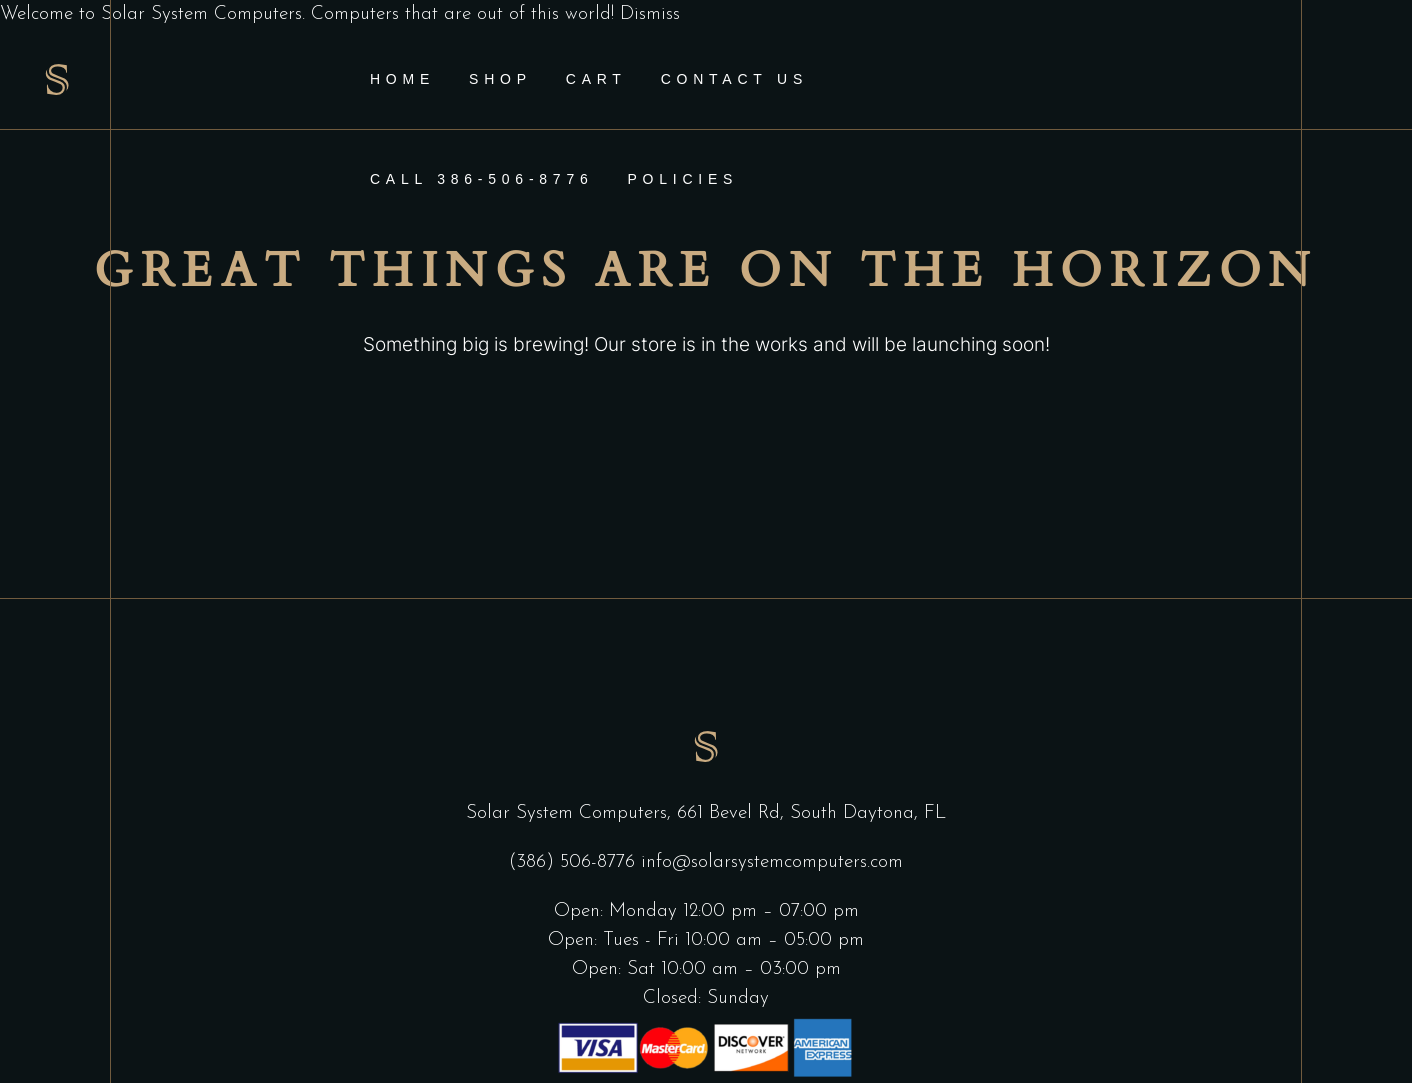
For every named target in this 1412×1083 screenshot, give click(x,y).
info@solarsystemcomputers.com (772, 862)
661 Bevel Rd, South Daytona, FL (811, 813)
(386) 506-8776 (575, 862)
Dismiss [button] (650, 14)
